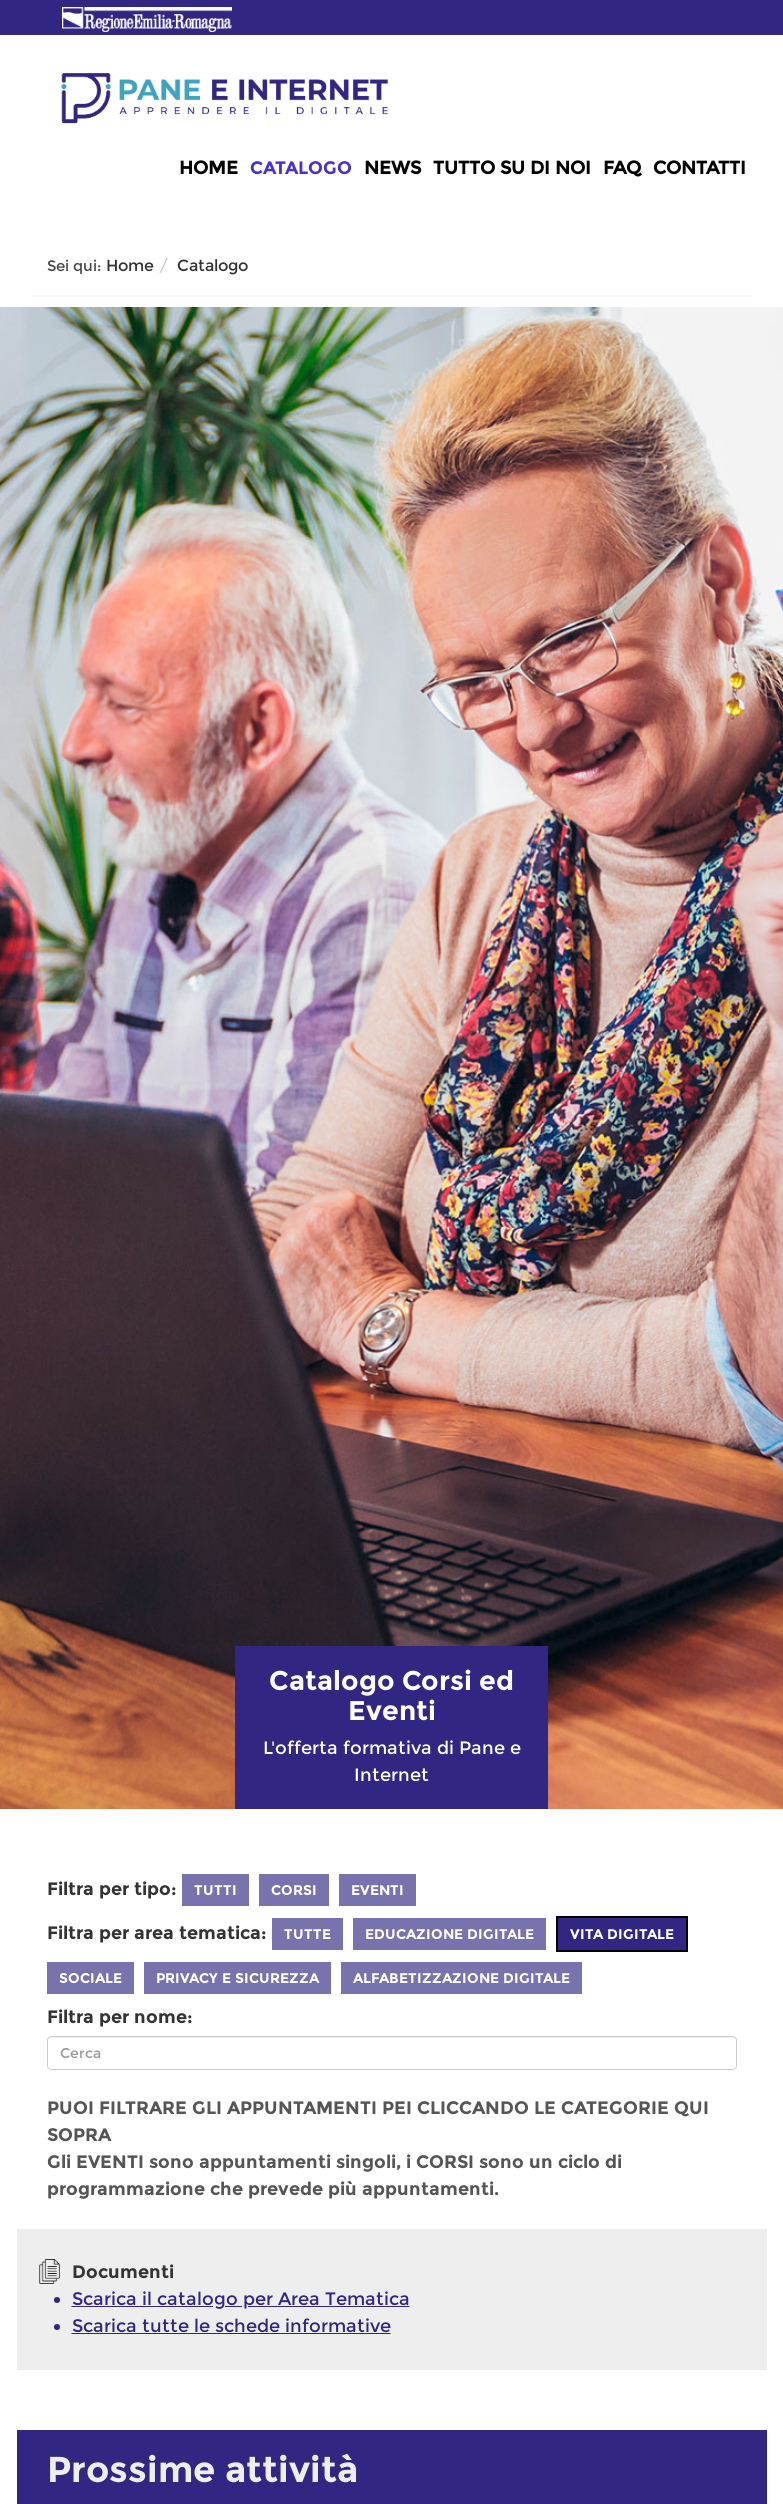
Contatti (699, 168)
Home (208, 168)
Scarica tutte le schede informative (231, 2326)
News (392, 168)
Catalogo (301, 168)
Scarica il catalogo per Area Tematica (241, 2299)
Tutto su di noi (512, 168)
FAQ (622, 168)
